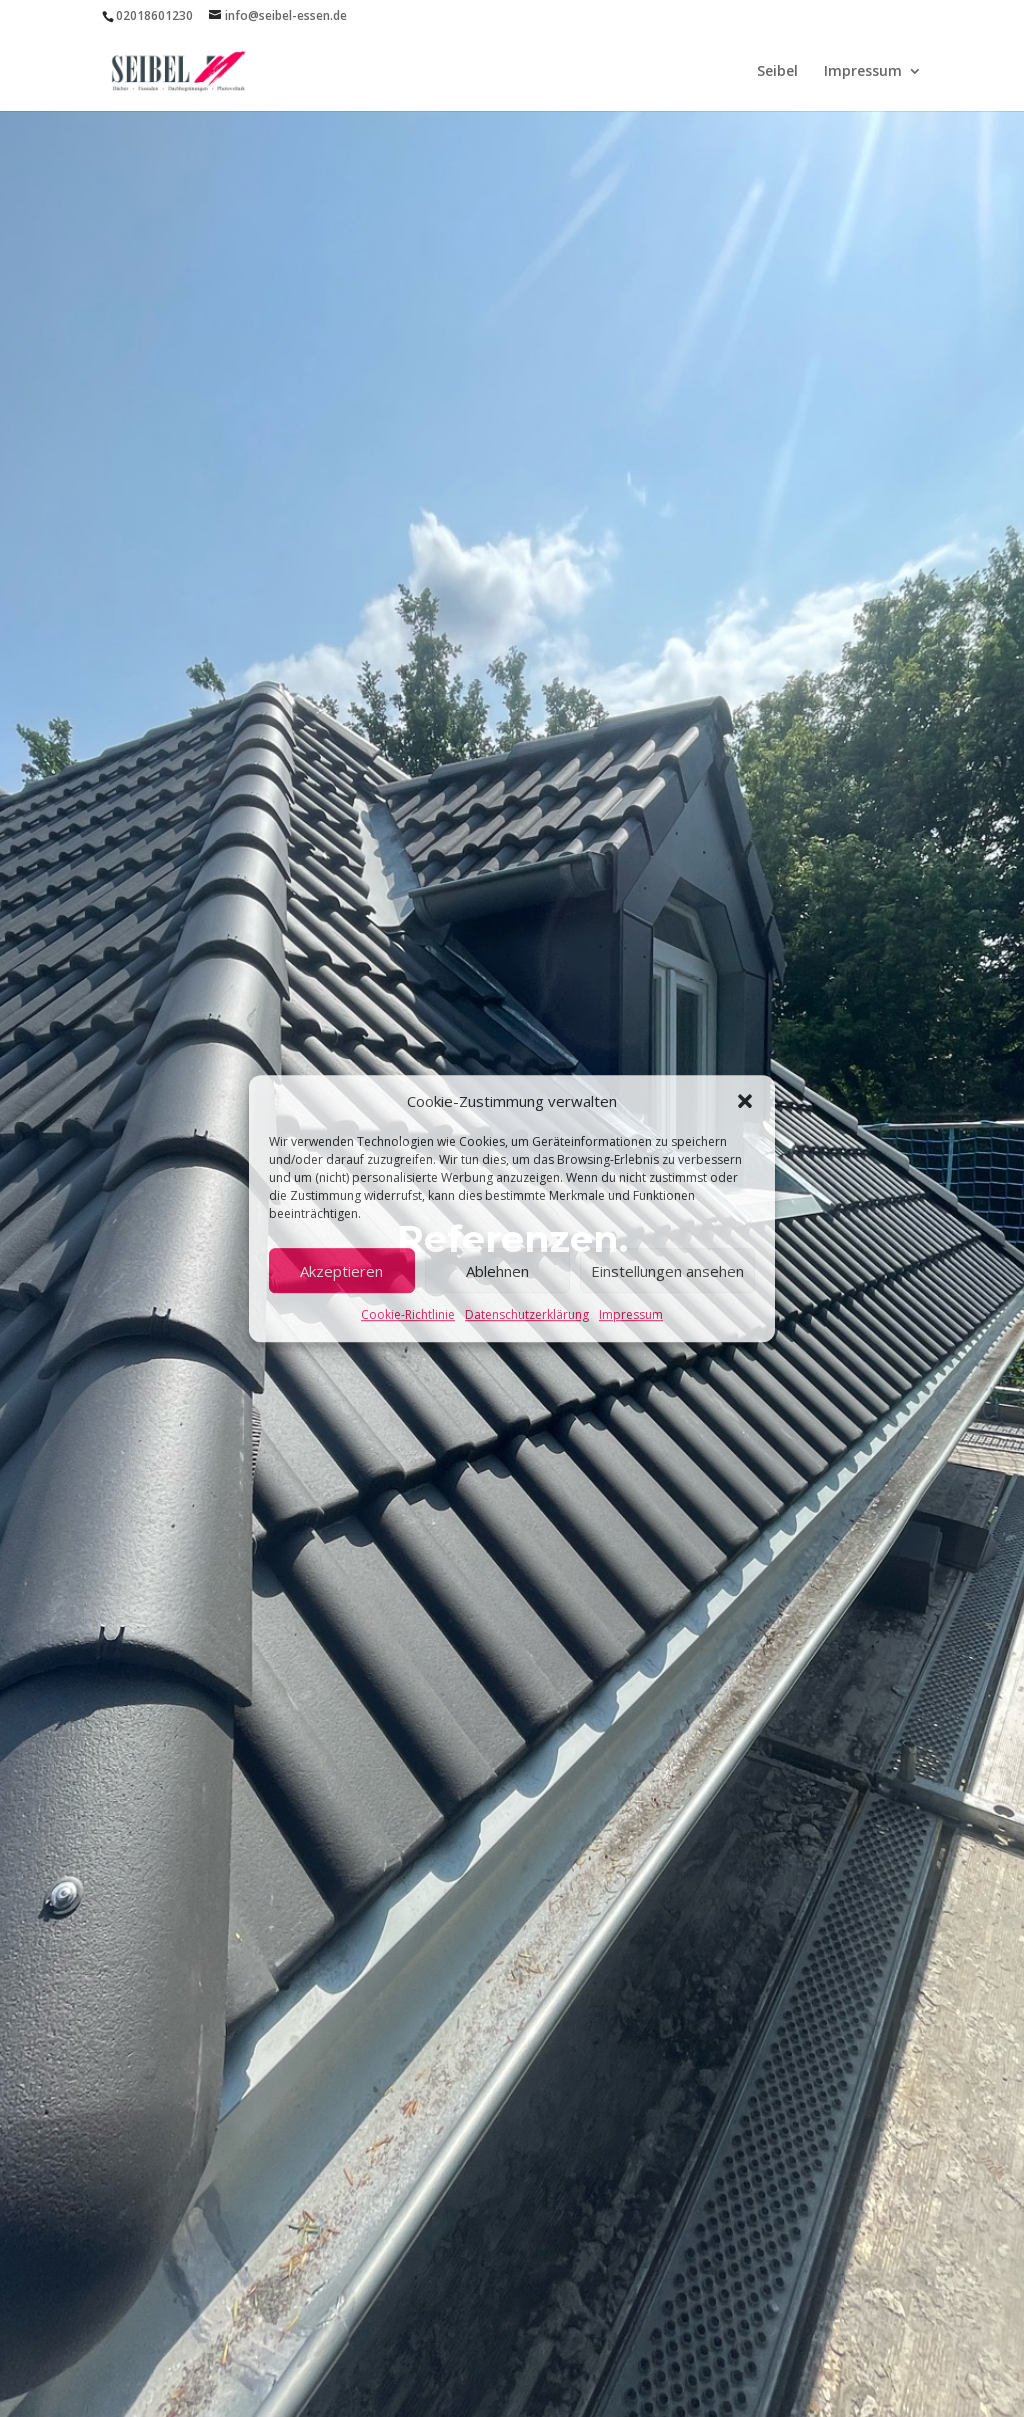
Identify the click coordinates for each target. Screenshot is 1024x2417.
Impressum (631, 1315)
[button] (745, 1102)
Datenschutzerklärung (527, 1315)
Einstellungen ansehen (667, 1271)
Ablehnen (497, 1271)
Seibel (777, 72)
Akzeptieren (341, 1271)
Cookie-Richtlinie (408, 1315)
